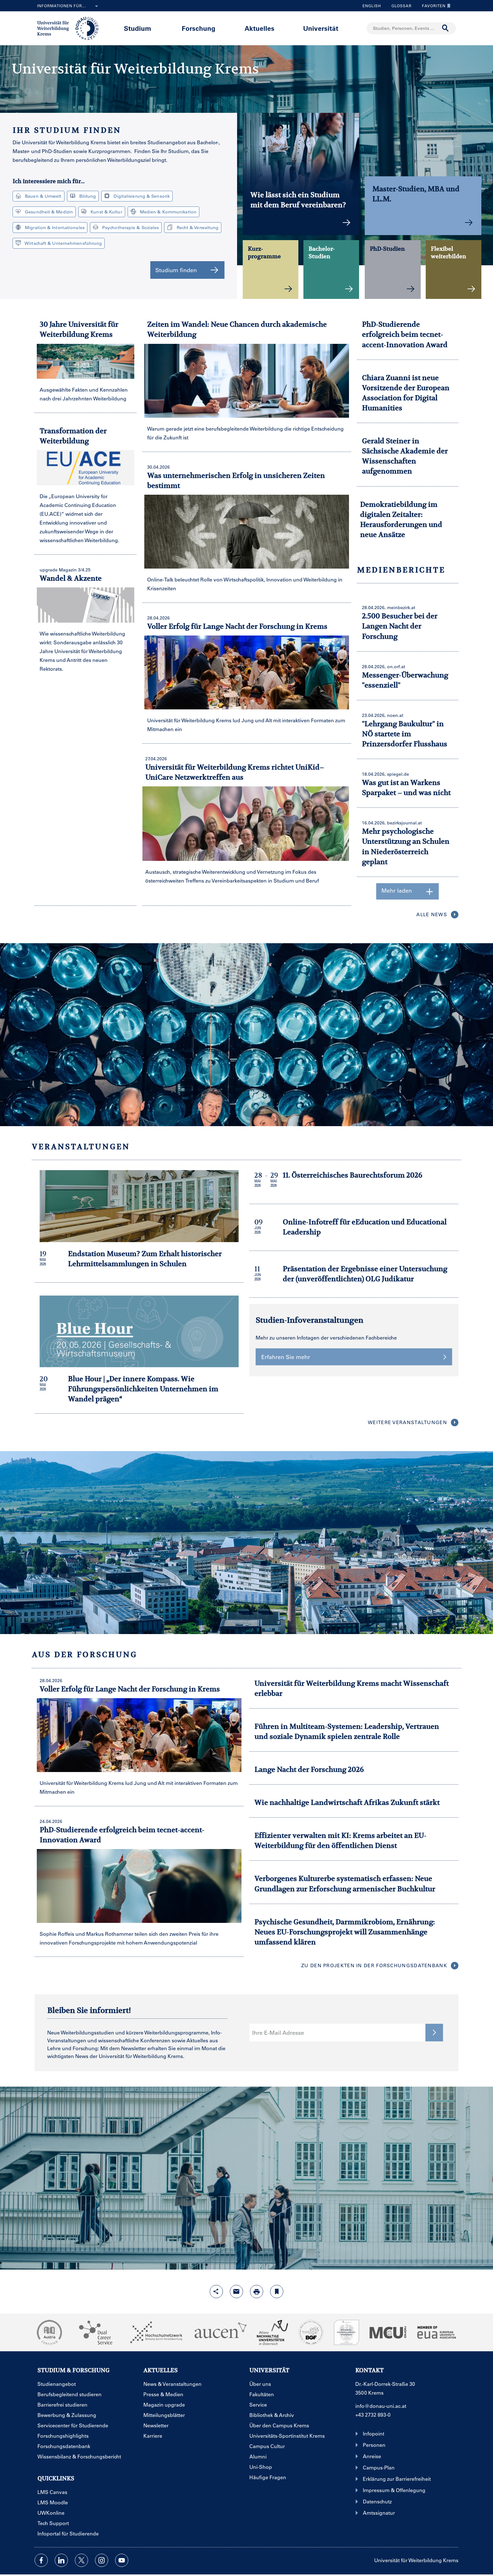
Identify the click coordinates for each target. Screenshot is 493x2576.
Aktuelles (259, 28)
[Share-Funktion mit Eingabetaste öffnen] (216, 2291)
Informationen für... (69, 6)
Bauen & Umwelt (38, 196)
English (372, 5)
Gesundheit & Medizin (44, 212)
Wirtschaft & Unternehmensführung (58, 243)
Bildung (83, 196)
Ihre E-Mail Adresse (278, 2032)
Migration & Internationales (50, 227)
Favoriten (434, 5)
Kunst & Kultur (101, 212)
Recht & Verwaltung (193, 227)
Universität (320, 28)
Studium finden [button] (187, 270)
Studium (137, 28)
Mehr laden (407, 891)
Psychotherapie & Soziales (126, 227)
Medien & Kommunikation (163, 212)
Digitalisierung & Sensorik (137, 196)
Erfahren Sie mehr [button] (353, 1357)
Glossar (399, 5)
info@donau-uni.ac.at (380, 2406)
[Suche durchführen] (445, 28)
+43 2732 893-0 (373, 2414)
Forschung (198, 28)
